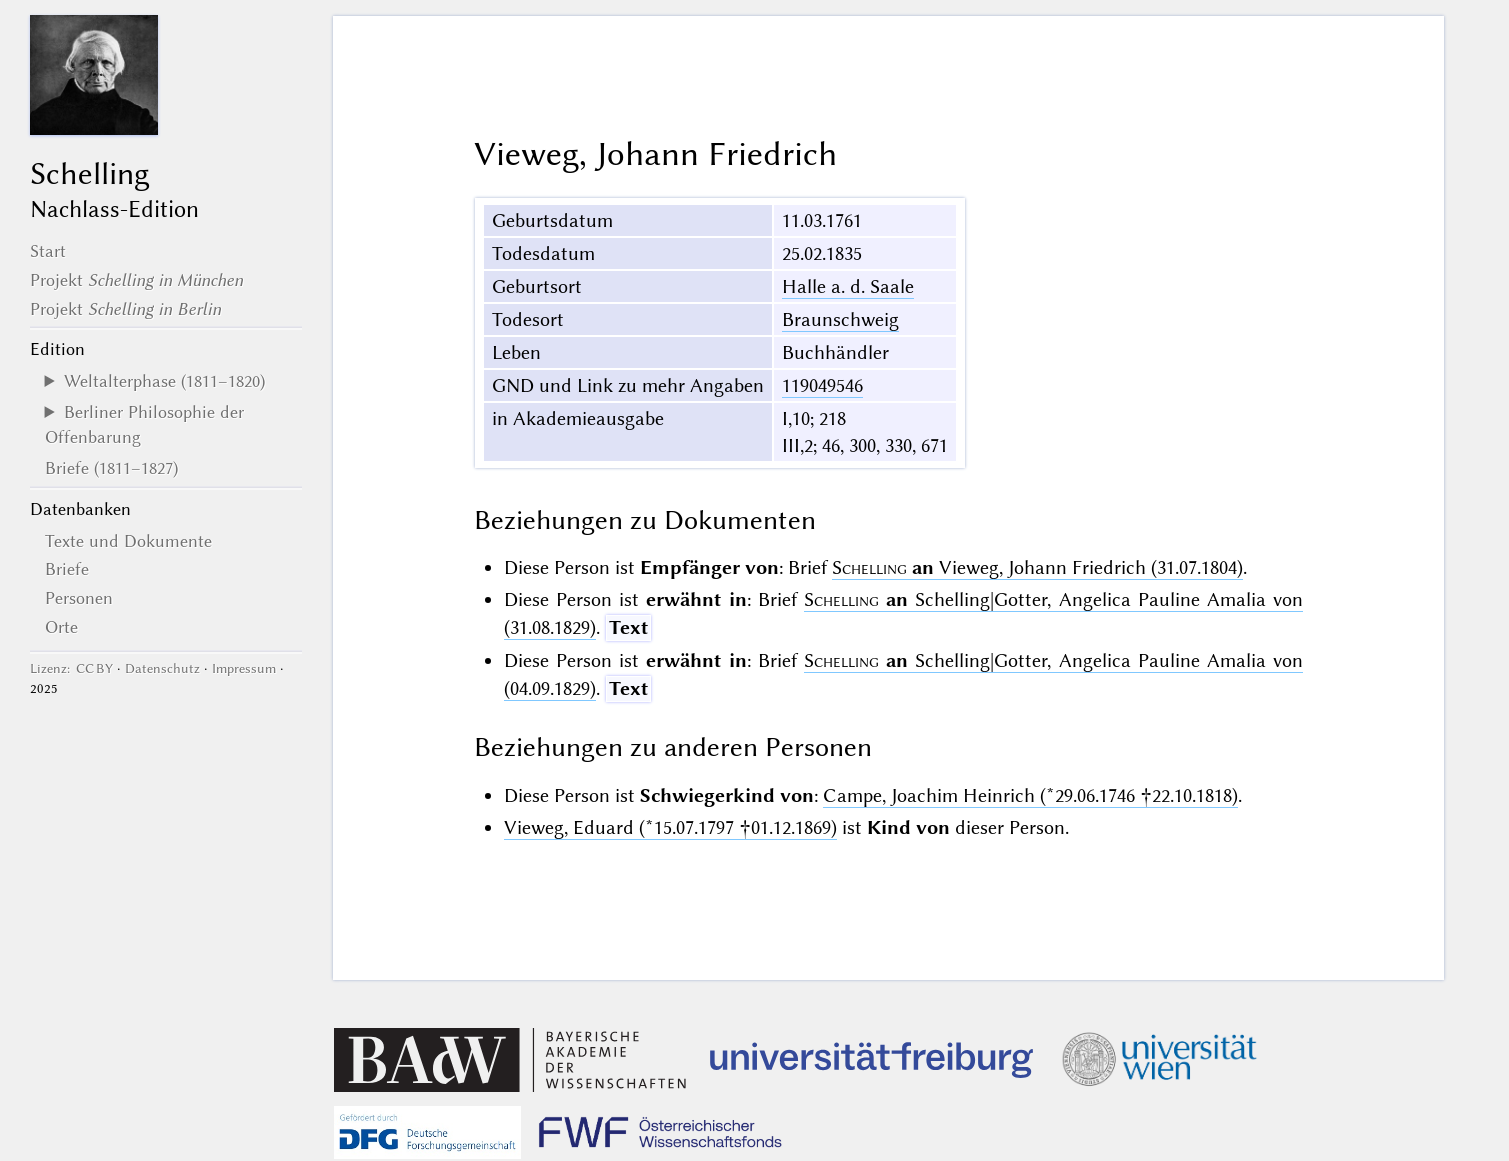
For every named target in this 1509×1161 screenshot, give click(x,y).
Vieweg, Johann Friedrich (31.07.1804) (1037, 567)
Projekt (136, 280)
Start (48, 251)
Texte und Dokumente (128, 541)
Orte (61, 627)
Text (628, 627)
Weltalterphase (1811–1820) (164, 381)
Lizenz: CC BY (71, 668)
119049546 (822, 385)
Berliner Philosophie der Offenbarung (144, 424)
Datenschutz (162, 668)
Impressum (244, 668)
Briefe (67, 569)
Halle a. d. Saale (848, 286)
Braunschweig (840, 319)
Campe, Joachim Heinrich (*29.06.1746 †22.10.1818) (1030, 795)
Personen (79, 598)
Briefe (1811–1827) (111, 468)
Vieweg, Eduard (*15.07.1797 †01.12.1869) (670, 827)
